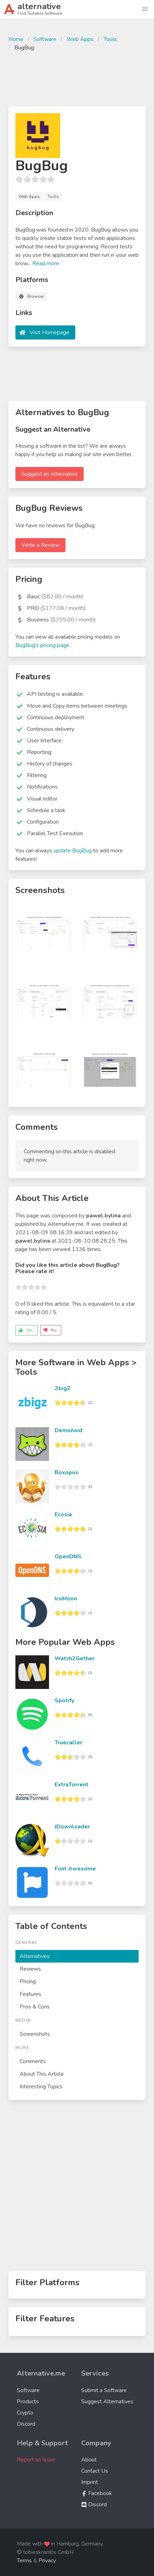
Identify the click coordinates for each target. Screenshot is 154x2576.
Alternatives (35, 1956)
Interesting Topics (41, 2086)
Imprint (89, 2482)
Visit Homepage (49, 332)
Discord (26, 2424)
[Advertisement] (77, 77)
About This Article (42, 2074)
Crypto (25, 2413)
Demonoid (68, 1430)
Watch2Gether (74, 1658)
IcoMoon (66, 1598)
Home (15, 39)
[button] (145, 9)
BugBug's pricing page (42, 645)
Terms (24, 2560)
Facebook (96, 2493)
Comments (33, 2061)
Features (30, 1994)
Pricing (28, 1981)
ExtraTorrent (72, 1784)
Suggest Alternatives (107, 2401)
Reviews (30, 1969)
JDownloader (72, 1826)
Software (45, 39)
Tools (110, 39)
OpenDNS (68, 1556)
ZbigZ (63, 1388)
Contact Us (94, 2471)
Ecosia (63, 1514)
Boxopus (66, 1472)
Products (28, 2401)
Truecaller (68, 1742)
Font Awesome (75, 1869)
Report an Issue (36, 2460)
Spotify (64, 1700)
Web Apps (79, 39)
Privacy (47, 2560)
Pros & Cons (35, 2007)
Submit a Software (104, 2390)
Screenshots (35, 2034)
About (89, 2460)
